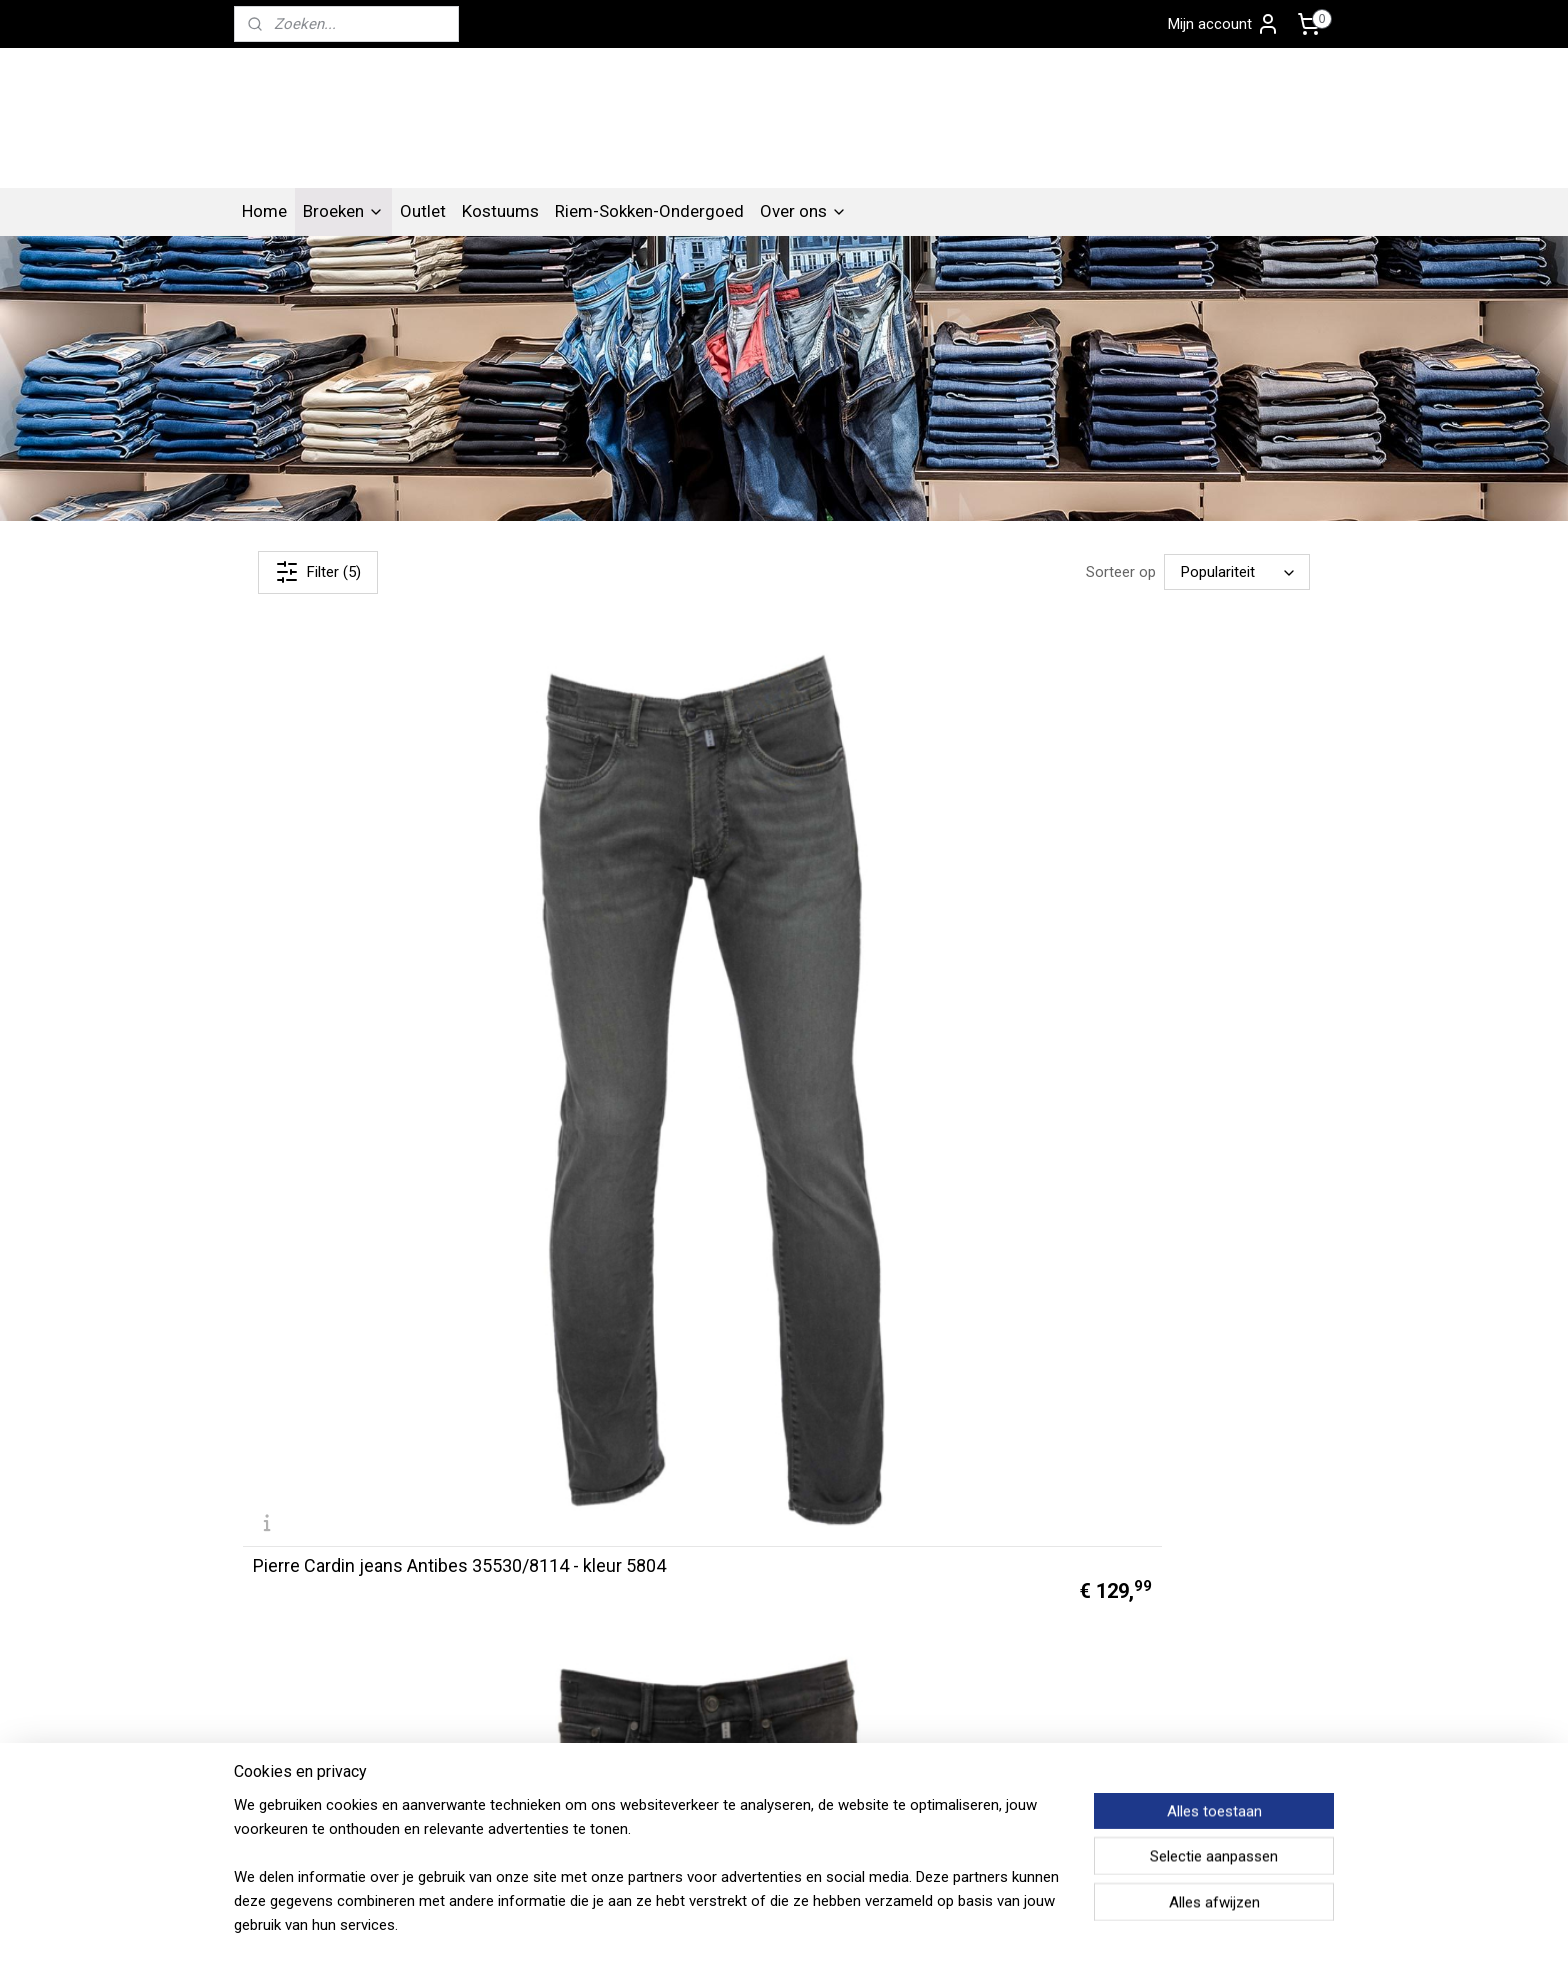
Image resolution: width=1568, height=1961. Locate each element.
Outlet (423, 231)
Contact (269, 1650)
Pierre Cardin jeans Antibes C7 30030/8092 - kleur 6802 (1188, 915)
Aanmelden (956, 1722)
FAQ (476, 1698)
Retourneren (503, 1746)
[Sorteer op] (1237, 593)
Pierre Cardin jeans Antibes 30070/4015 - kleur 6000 (910, 915)
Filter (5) (318, 592)
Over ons (803, 231)
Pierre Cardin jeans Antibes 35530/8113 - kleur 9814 (635, 915)
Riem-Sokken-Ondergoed (649, 231)
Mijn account (1224, 24)
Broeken (343, 231)
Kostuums (500, 231)
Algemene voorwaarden (541, 1674)
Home (264, 231)
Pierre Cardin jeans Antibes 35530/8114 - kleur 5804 (360, 915)
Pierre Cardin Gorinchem (1213, 1607)
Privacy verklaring (299, 1698)
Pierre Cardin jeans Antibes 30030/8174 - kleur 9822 (360, 1260)
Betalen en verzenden (533, 1722)
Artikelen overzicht (524, 1650)
